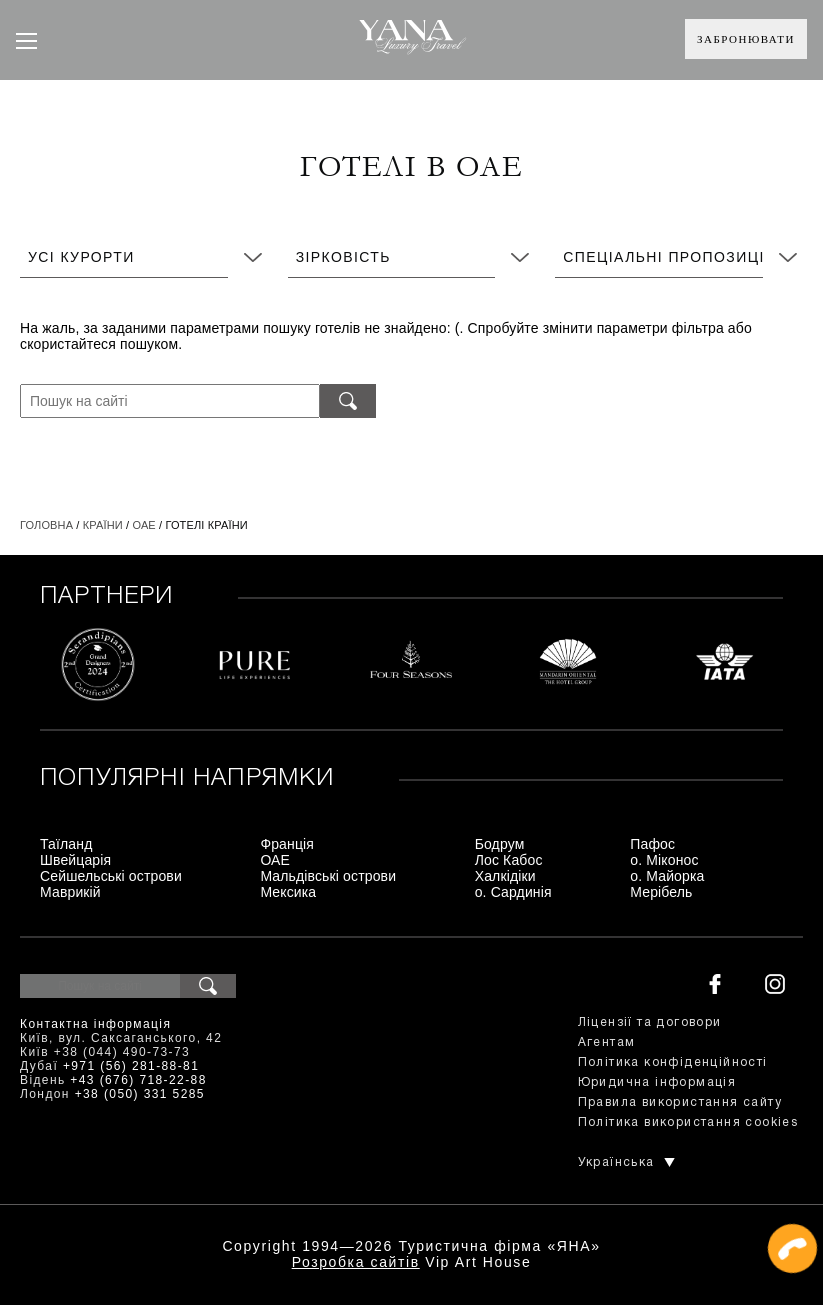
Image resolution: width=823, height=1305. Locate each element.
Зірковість (343, 257)
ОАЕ (143, 525)
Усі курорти (81, 257)
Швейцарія (75, 860)
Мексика (288, 892)
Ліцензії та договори (650, 1022)
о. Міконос (664, 860)
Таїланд (66, 844)
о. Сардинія (513, 892)
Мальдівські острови (328, 876)
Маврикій (70, 892)
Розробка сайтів (356, 1262)
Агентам (607, 1042)
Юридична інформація (657, 1082)
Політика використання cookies (688, 1122)
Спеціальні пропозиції (666, 257)
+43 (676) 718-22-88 (138, 1080)
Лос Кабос (509, 860)
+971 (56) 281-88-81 (131, 1066)
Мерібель (661, 892)
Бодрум (500, 844)
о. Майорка (667, 876)
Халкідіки (505, 876)
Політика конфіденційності (673, 1062)
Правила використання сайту (680, 1102)
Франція (287, 844)
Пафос (652, 844)
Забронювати (746, 39)
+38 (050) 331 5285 (140, 1094)
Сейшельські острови (111, 876)
